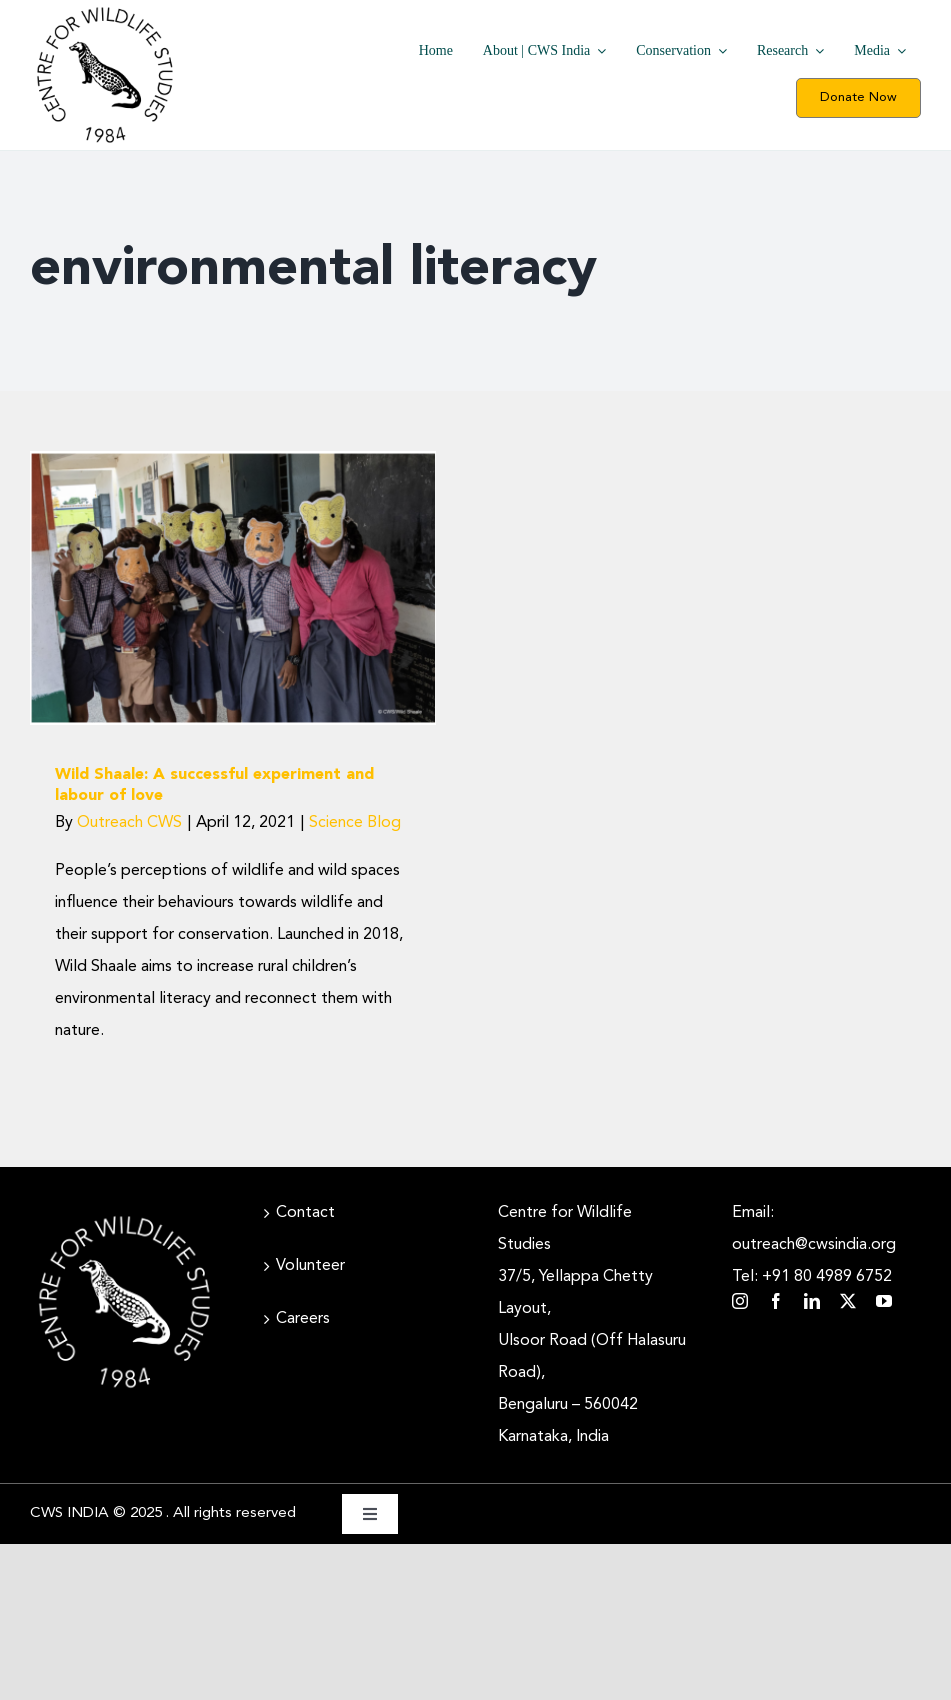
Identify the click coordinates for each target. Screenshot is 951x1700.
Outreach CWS (129, 823)
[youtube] (884, 1301)
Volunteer (310, 1266)
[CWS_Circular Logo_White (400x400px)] (124, 1215)
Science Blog (355, 823)
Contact (305, 1213)
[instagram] (740, 1301)
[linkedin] (812, 1301)
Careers (303, 1319)
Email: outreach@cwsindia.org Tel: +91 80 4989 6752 (814, 1245)
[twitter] (848, 1301)
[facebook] (776, 1301)
